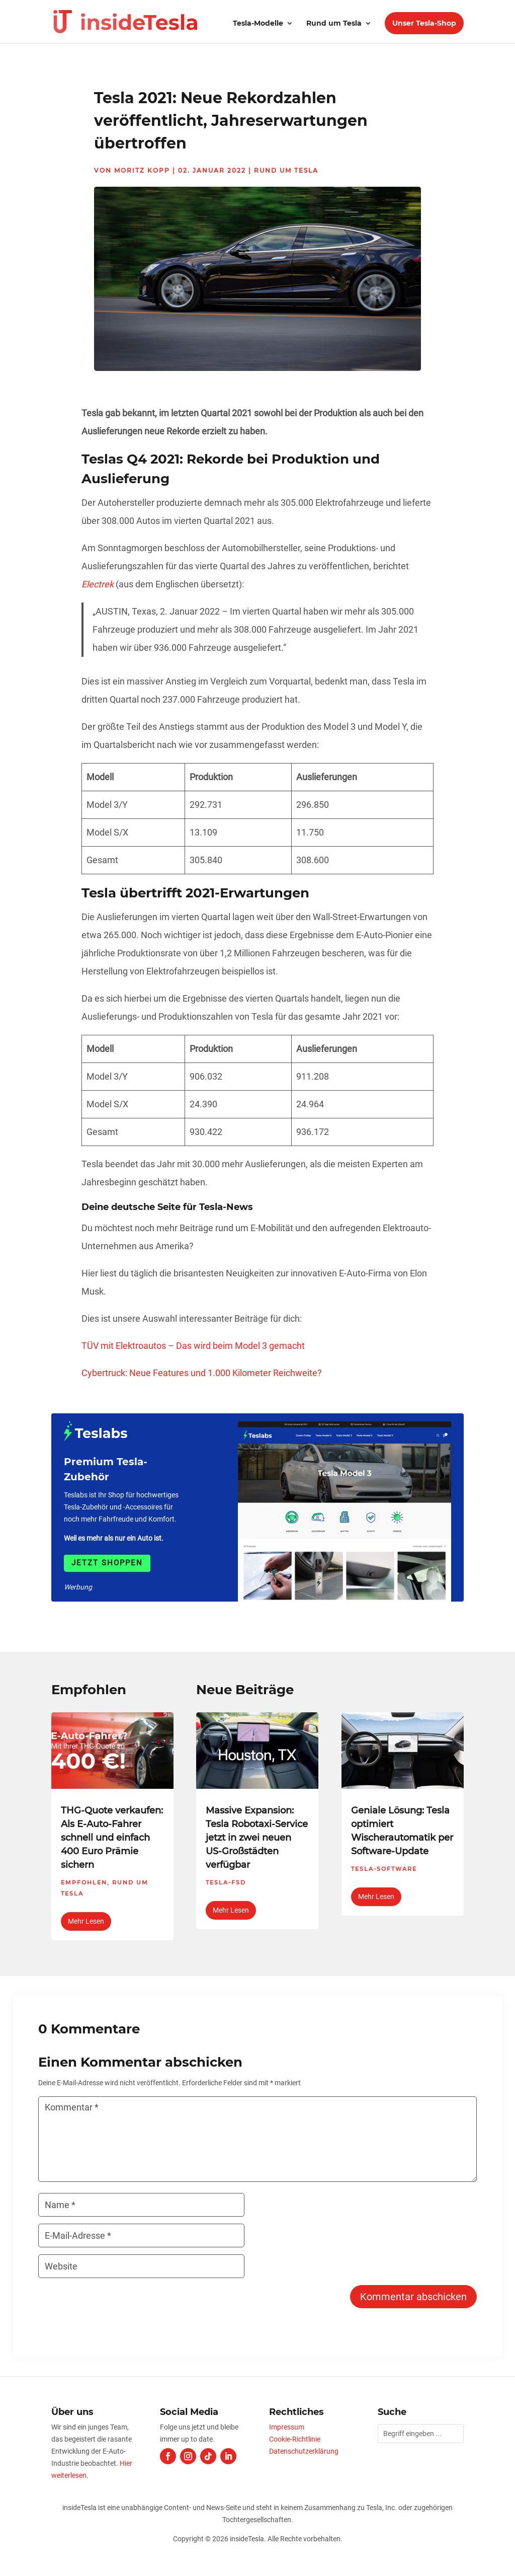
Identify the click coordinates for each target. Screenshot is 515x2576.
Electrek (97, 584)
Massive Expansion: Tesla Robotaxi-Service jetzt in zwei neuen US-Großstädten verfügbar (257, 1837)
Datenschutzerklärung (303, 2451)
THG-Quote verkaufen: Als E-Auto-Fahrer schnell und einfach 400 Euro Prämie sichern (112, 1837)
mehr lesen (86, 1921)
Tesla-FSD (226, 1882)
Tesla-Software (384, 1868)
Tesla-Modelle (258, 24)
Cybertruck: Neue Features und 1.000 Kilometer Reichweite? (201, 1373)
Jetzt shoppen (107, 1562)
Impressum (286, 2427)
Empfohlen (84, 1882)
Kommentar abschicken (413, 2297)
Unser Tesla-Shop (424, 23)
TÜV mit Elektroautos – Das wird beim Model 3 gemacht (193, 1345)
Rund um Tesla (334, 24)
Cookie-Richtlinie (294, 2439)
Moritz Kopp (142, 170)
